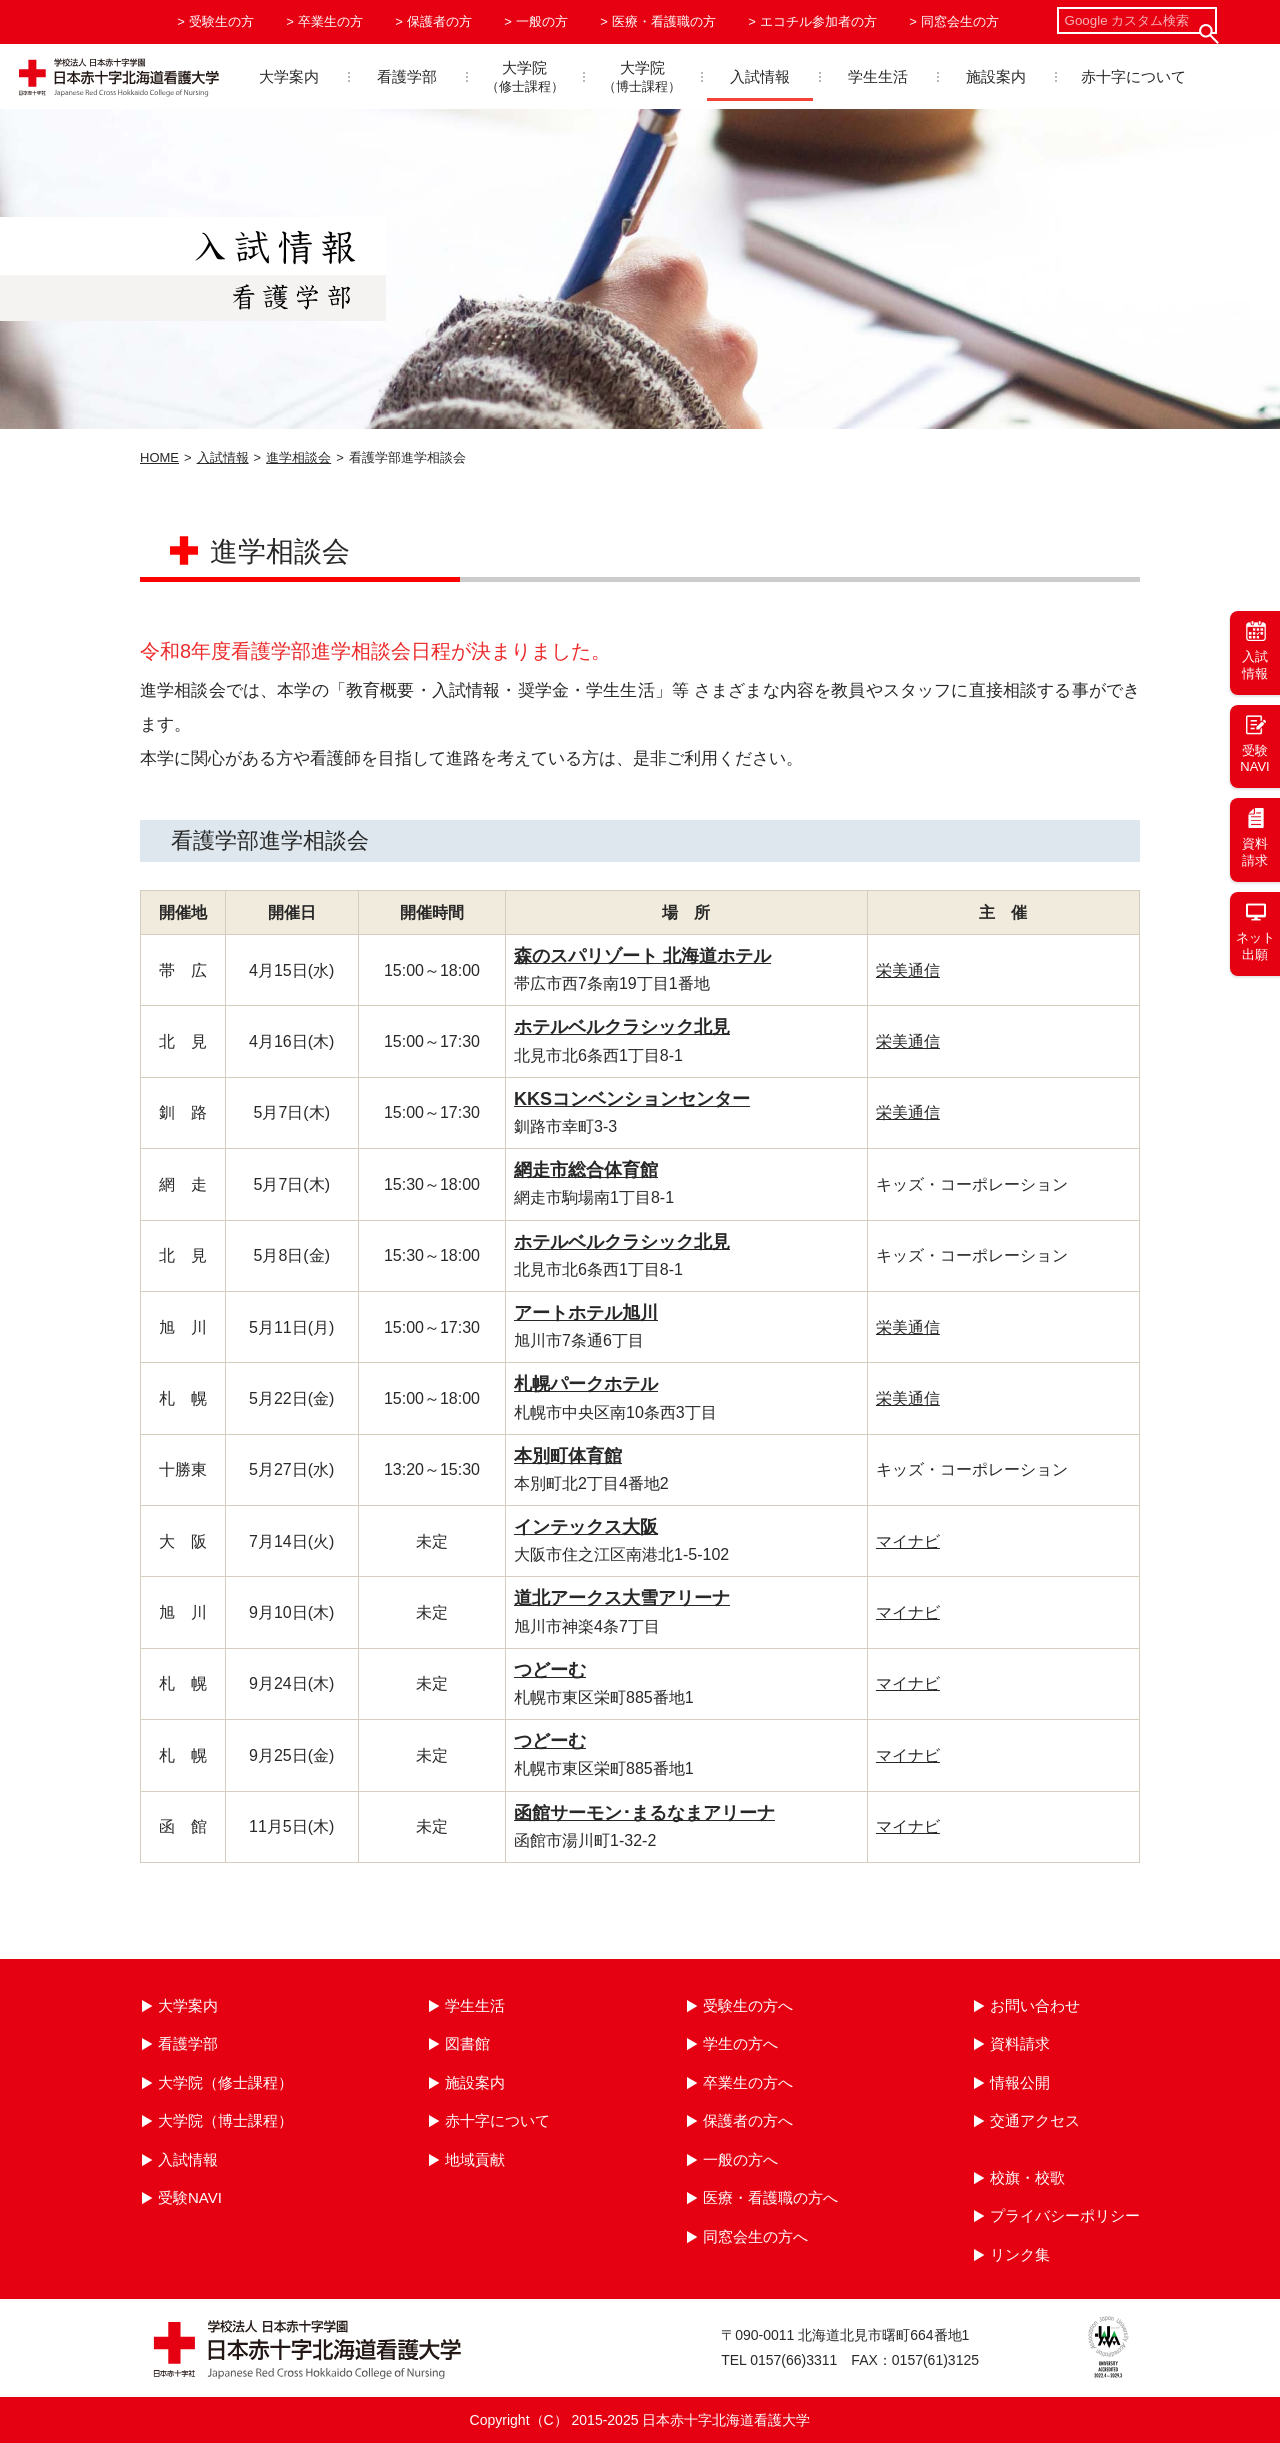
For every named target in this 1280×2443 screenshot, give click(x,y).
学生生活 (878, 76)
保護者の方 (439, 21)
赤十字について (1133, 76)
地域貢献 (475, 2159)
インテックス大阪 (586, 1527)
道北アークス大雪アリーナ (622, 1598)
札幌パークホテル (586, 1384)
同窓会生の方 (960, 21)
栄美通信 (908, 970)
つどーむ (550, 1670)
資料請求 (1020, 2043)
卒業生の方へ (748, 2082)
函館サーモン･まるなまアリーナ (644, 1813)
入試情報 (760, 76)
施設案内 (996, 76)
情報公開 (1020, 2082)
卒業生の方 (330, 21)
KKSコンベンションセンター (632, 1099)
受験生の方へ (748, 2005)
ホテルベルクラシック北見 (622, 1027)
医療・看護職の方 (664, 21)
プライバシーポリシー (1065, 2215)
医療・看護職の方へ (770, 2197)
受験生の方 (221, 21)
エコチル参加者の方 (818, 21)
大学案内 (289, 76)
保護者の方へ (748, 2120)
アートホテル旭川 (586, 1313)
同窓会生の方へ (755, 2236)
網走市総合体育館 (586, 1170)
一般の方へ (740, 2159)
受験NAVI (190, 2197)
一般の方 (542, 21)
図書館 (467, 2043)
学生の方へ (740, 2043)
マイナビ (908, 1541)
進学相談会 (298, 457)
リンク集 (1020, 2254)
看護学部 (407, 76)
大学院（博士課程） (225, 2120)
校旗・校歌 (1027, 2177)
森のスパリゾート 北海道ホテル (642, 956)
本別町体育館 (568, 1456)
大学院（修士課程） (225, 2082)
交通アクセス (1035, 2120)
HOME (159, 457)
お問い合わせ (1035, 2005)
